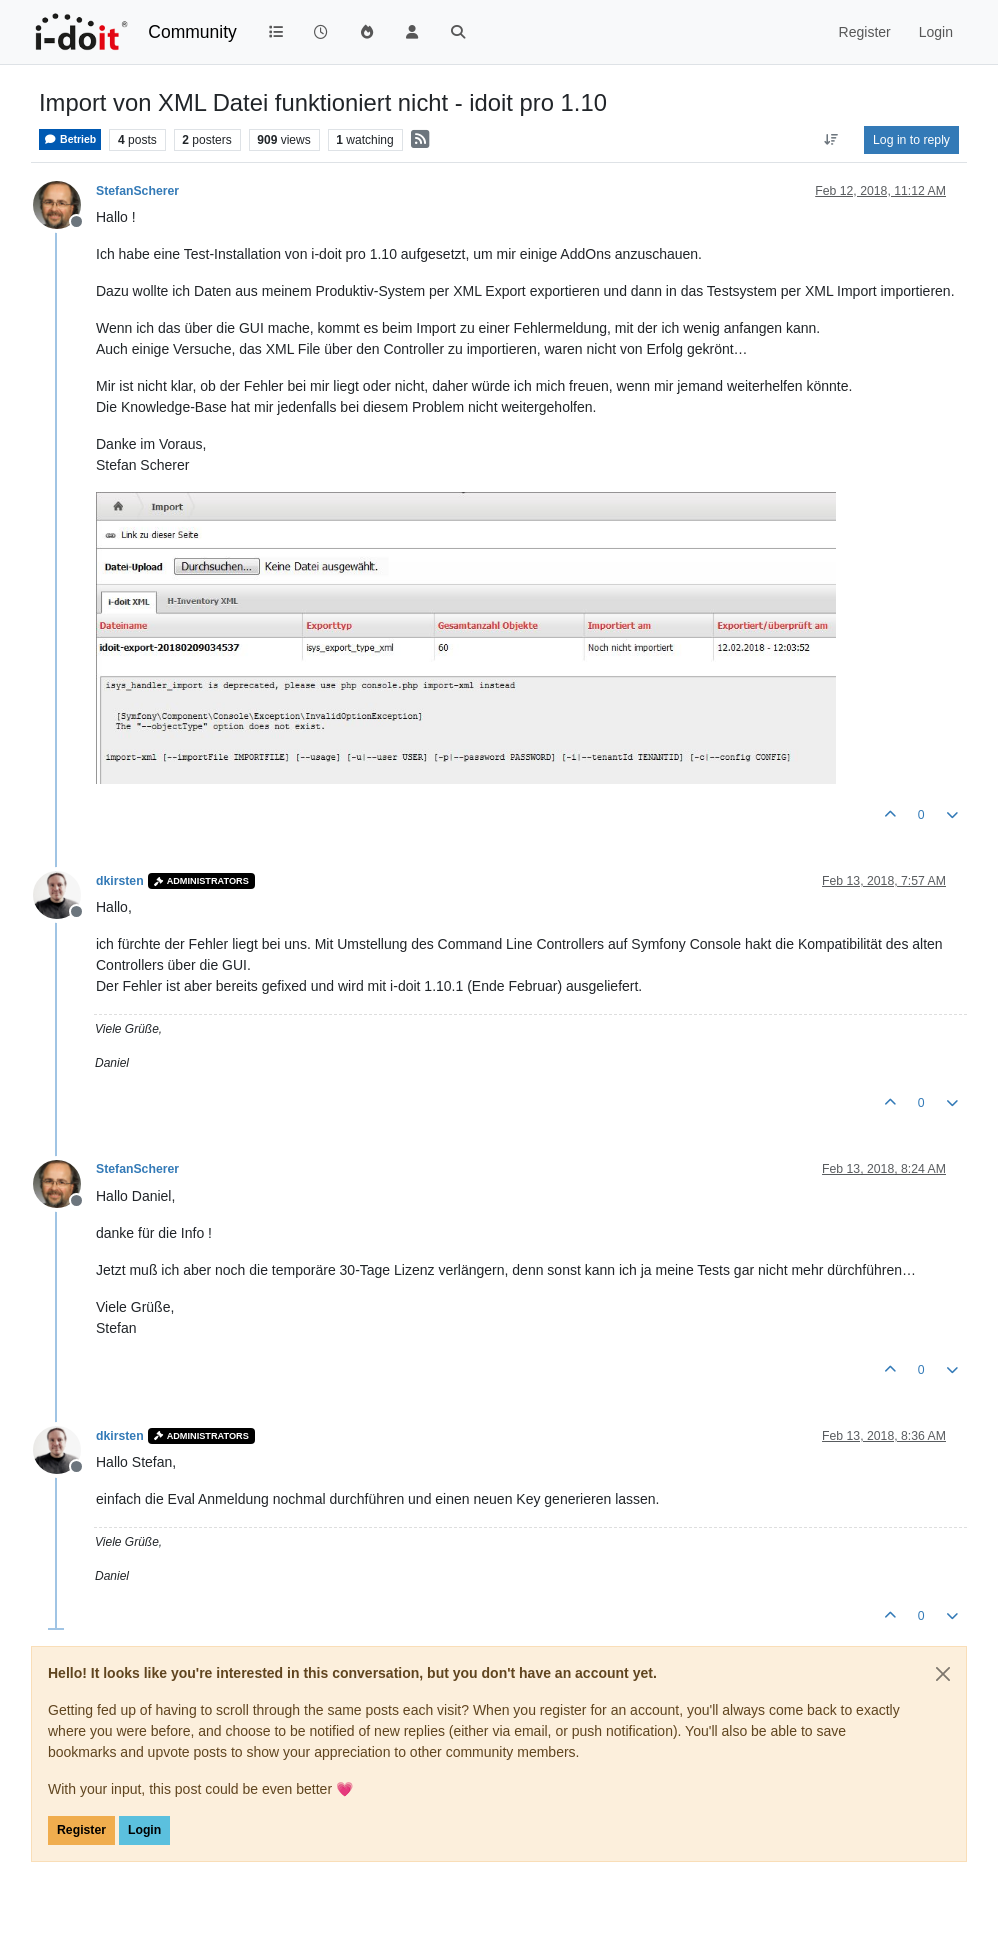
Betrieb (70, 139)
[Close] (943, 1674)
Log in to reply (911, 140)
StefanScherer (137, 191)
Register (81, 1830)
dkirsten (120, 881)
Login (144, 1830)
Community (192, 32)
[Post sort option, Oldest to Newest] (831, 140)
